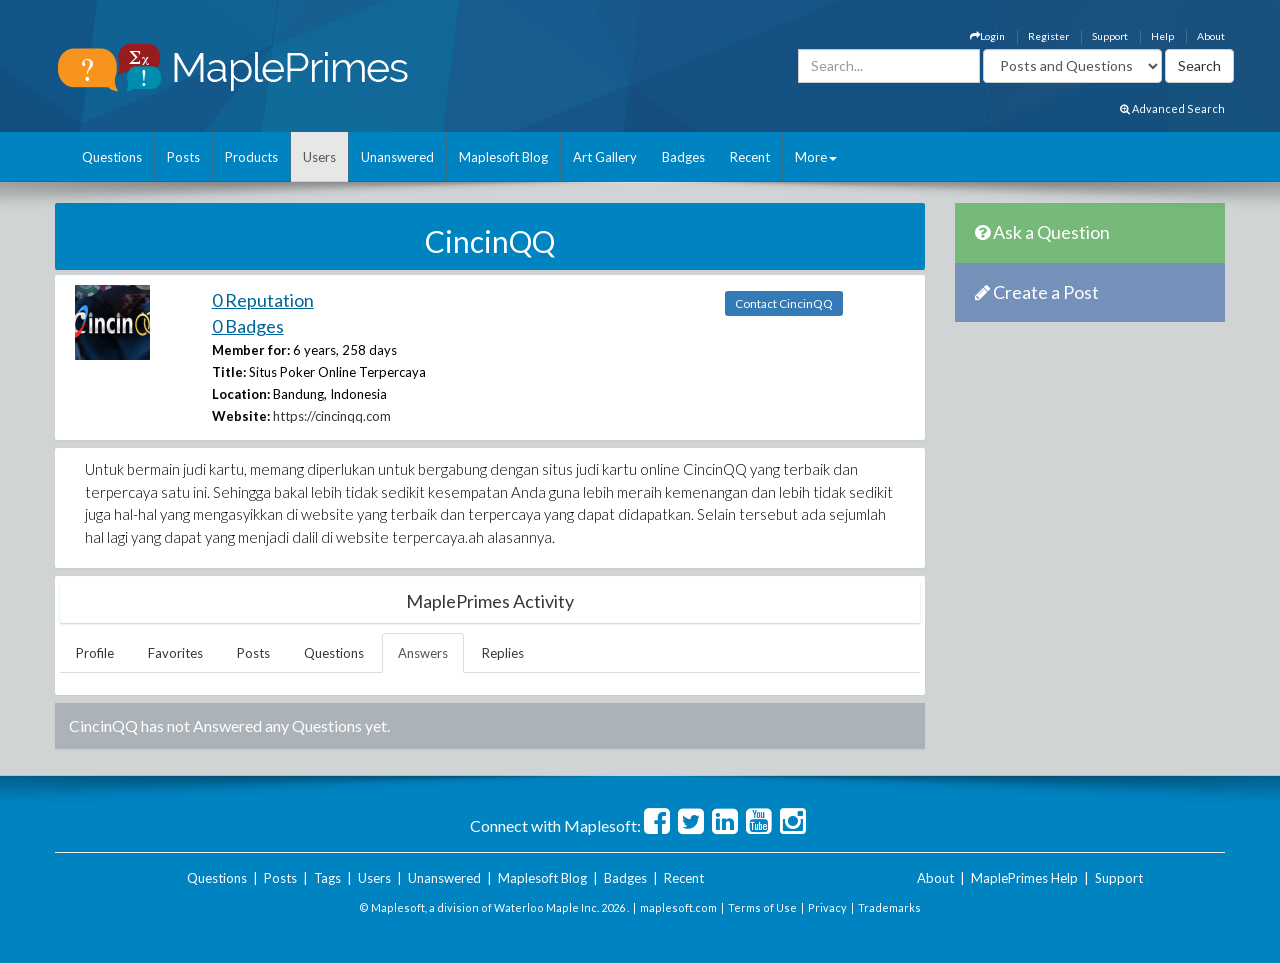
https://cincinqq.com (332, 416)
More (816, 157)
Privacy (827, 907)
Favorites (175, 653)
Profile (95, 653)
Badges (683, 157)
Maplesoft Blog (503, 157)
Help (1162, 36)
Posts (183, 157)
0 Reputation (263, 300)
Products (251, 157)
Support (1110, 36)
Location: (241, 394)
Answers (423, 653)
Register (1048, 36)
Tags (327, 878)
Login (987, 36)
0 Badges (248, 326)
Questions (112, 157)
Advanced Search (1172, 108)
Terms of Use (762, 907)
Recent (750, 157)
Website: (241, 416)
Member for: (251, 350)
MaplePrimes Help (1024, 878)
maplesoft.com (678, 907)
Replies (503, 653)
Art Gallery (605, 157)
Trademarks (889, 907)
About (1211, 36)
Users (319, 157)
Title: (229, 372)
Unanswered (397, 157)
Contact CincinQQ (784, 303)
